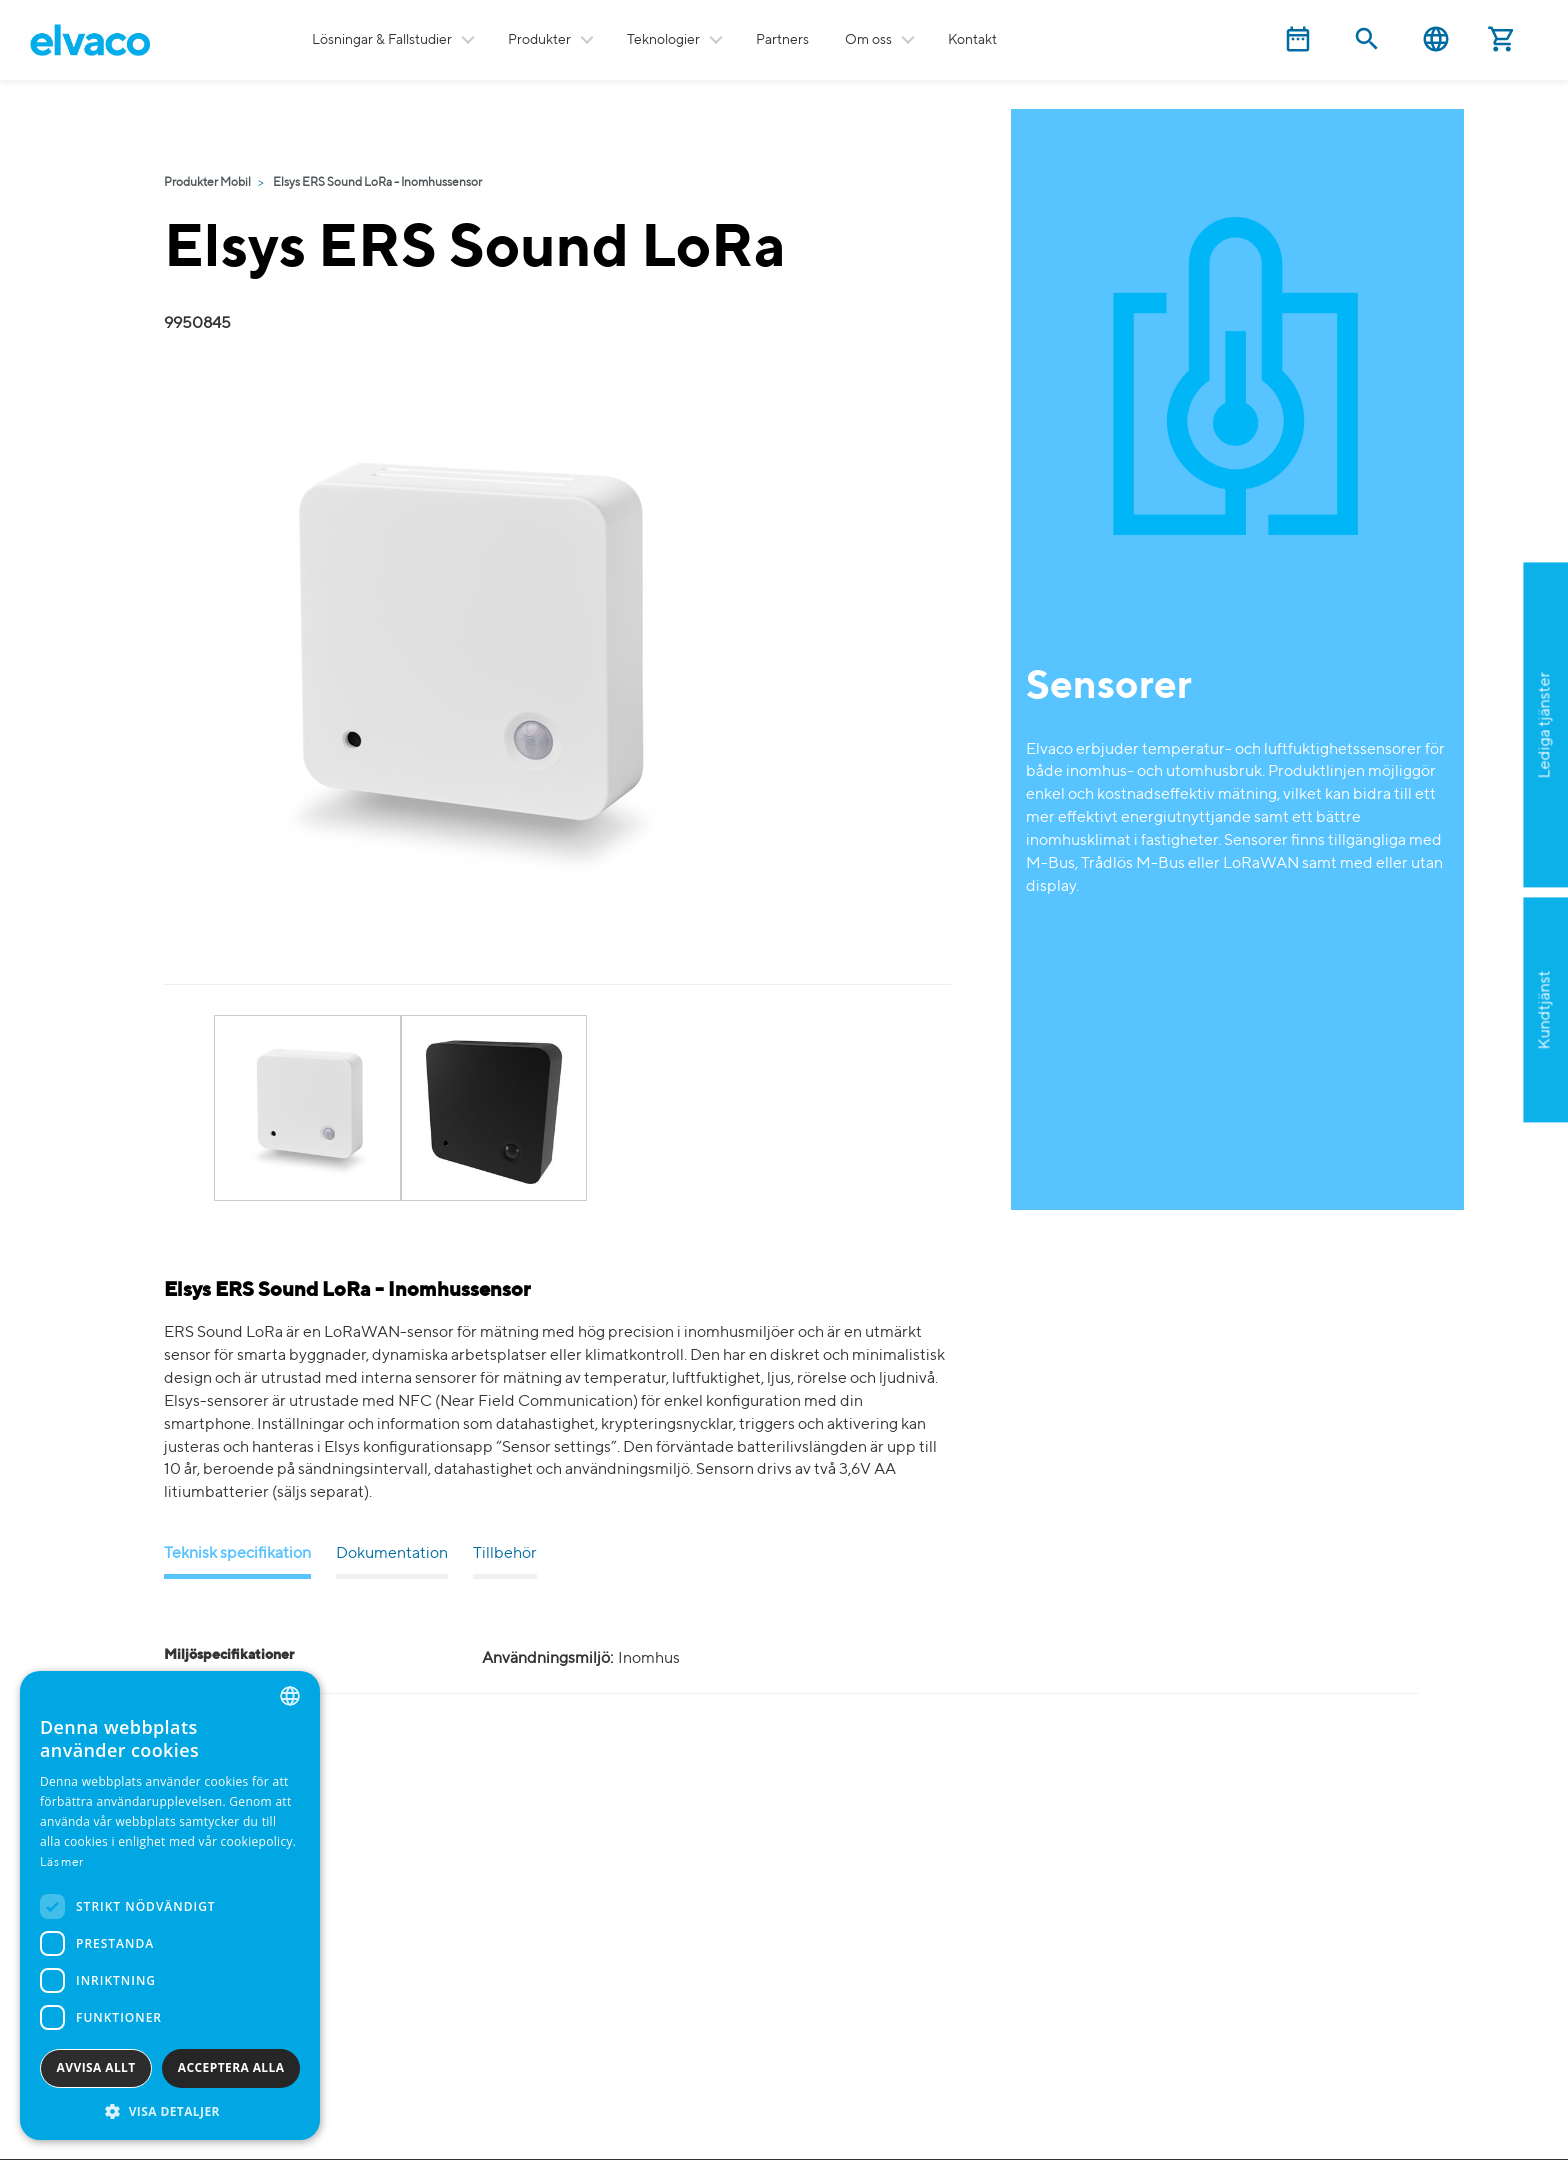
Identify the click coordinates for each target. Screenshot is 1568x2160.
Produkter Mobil (207, 183)
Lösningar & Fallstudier (382, 40)
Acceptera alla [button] (231, 2067)
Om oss (868, 40)
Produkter (539, 40)
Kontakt (972, 40)
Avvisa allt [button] (96, 2067)
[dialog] (170, 1905)
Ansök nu (1444, 822)
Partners (782, 40)
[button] (170, 2110)
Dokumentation (392, 1554)
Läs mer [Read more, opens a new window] (61, 1863)
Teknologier (663, 40)
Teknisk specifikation (237, 1554)
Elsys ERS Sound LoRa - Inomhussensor (377, 183)
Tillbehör (505, 1554)
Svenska (1436, 39)
